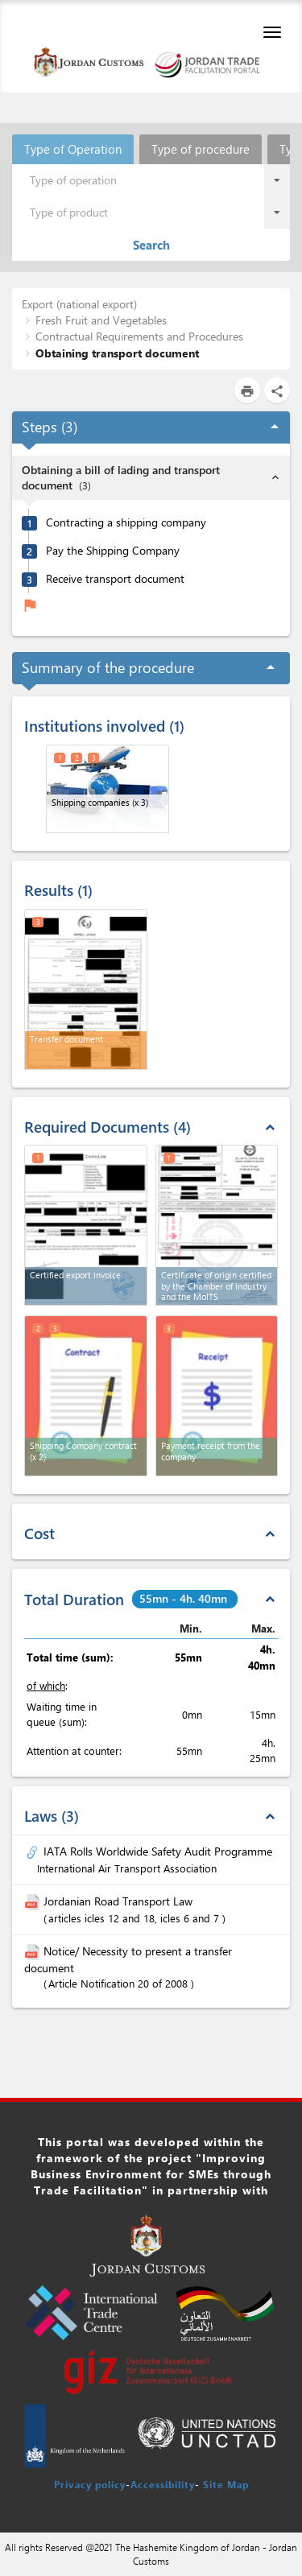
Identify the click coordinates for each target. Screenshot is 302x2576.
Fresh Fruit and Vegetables (101, 320)
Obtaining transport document (117, 353)
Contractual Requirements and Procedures (139, 336)
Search (151, 245)
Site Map (226, 2484)
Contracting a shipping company (126, 522)
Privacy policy (90, 2484)
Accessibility (162, 2484)
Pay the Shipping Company (113, 550)
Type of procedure (200, 149)
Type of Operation (73, 149)
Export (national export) (79, 304)
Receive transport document (115, 579)
